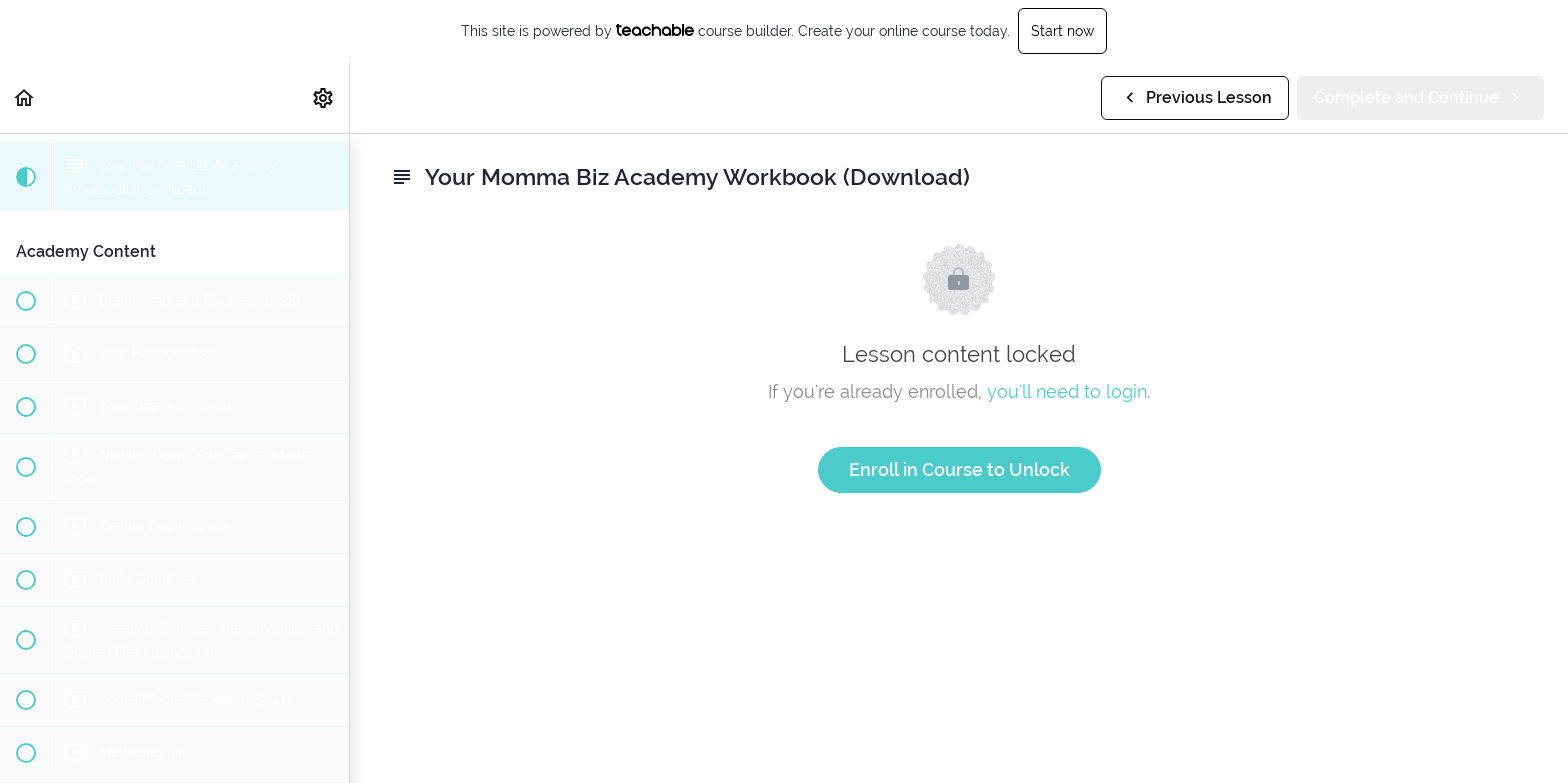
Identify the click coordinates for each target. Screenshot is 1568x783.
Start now (1062, 31)
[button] (25, 97)
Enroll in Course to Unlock (959, 469)
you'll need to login (1067, 391)
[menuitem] (324, 97)
